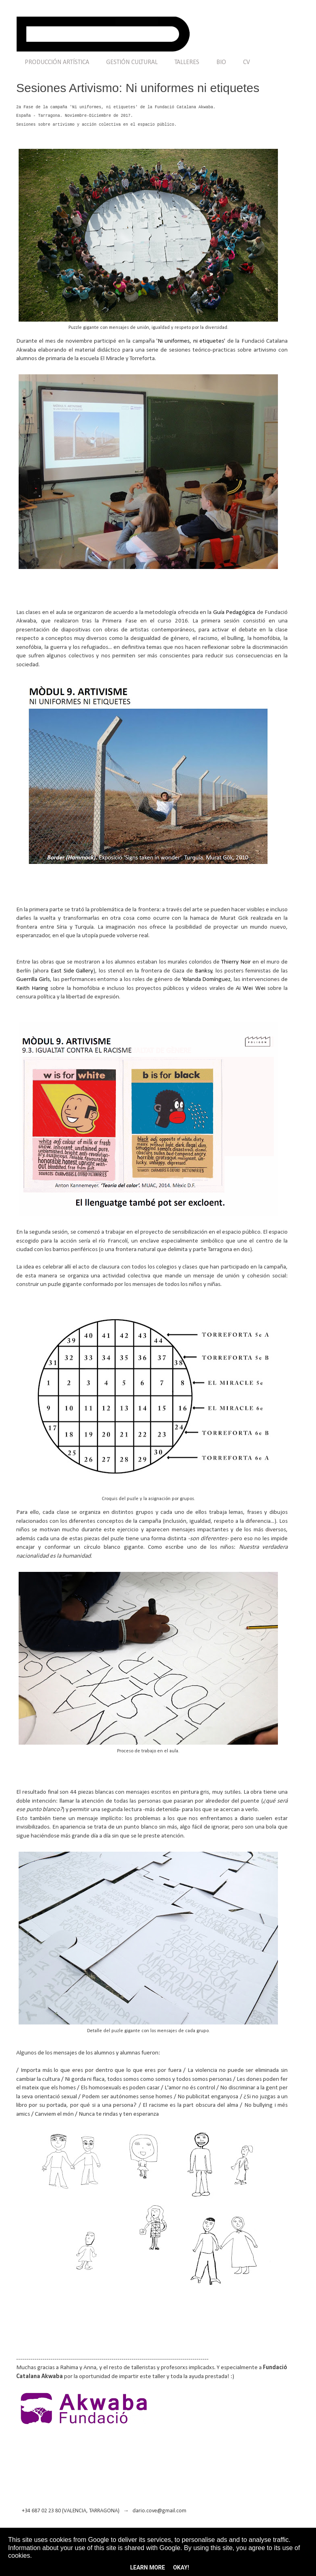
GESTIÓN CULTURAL (132, 62)
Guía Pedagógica (234, 612)
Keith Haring (32, 988)
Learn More (147, 2567)
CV (246, 62)
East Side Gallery (72, 971)
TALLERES (187, 62)
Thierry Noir (236, 962)
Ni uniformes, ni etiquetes (191, 341)
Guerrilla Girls (33, 979)
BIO (221, 62)
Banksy (203, 971)
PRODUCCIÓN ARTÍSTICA (57, 62)
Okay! (181, 2567)
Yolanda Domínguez (206, 979)
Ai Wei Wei (250, 988)
